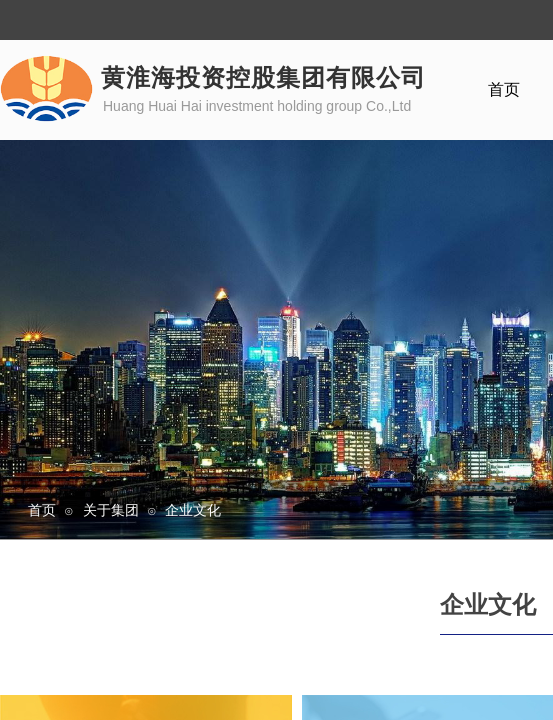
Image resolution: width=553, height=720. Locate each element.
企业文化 (193, 510)
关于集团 (111, 510)
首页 (42, 510)
